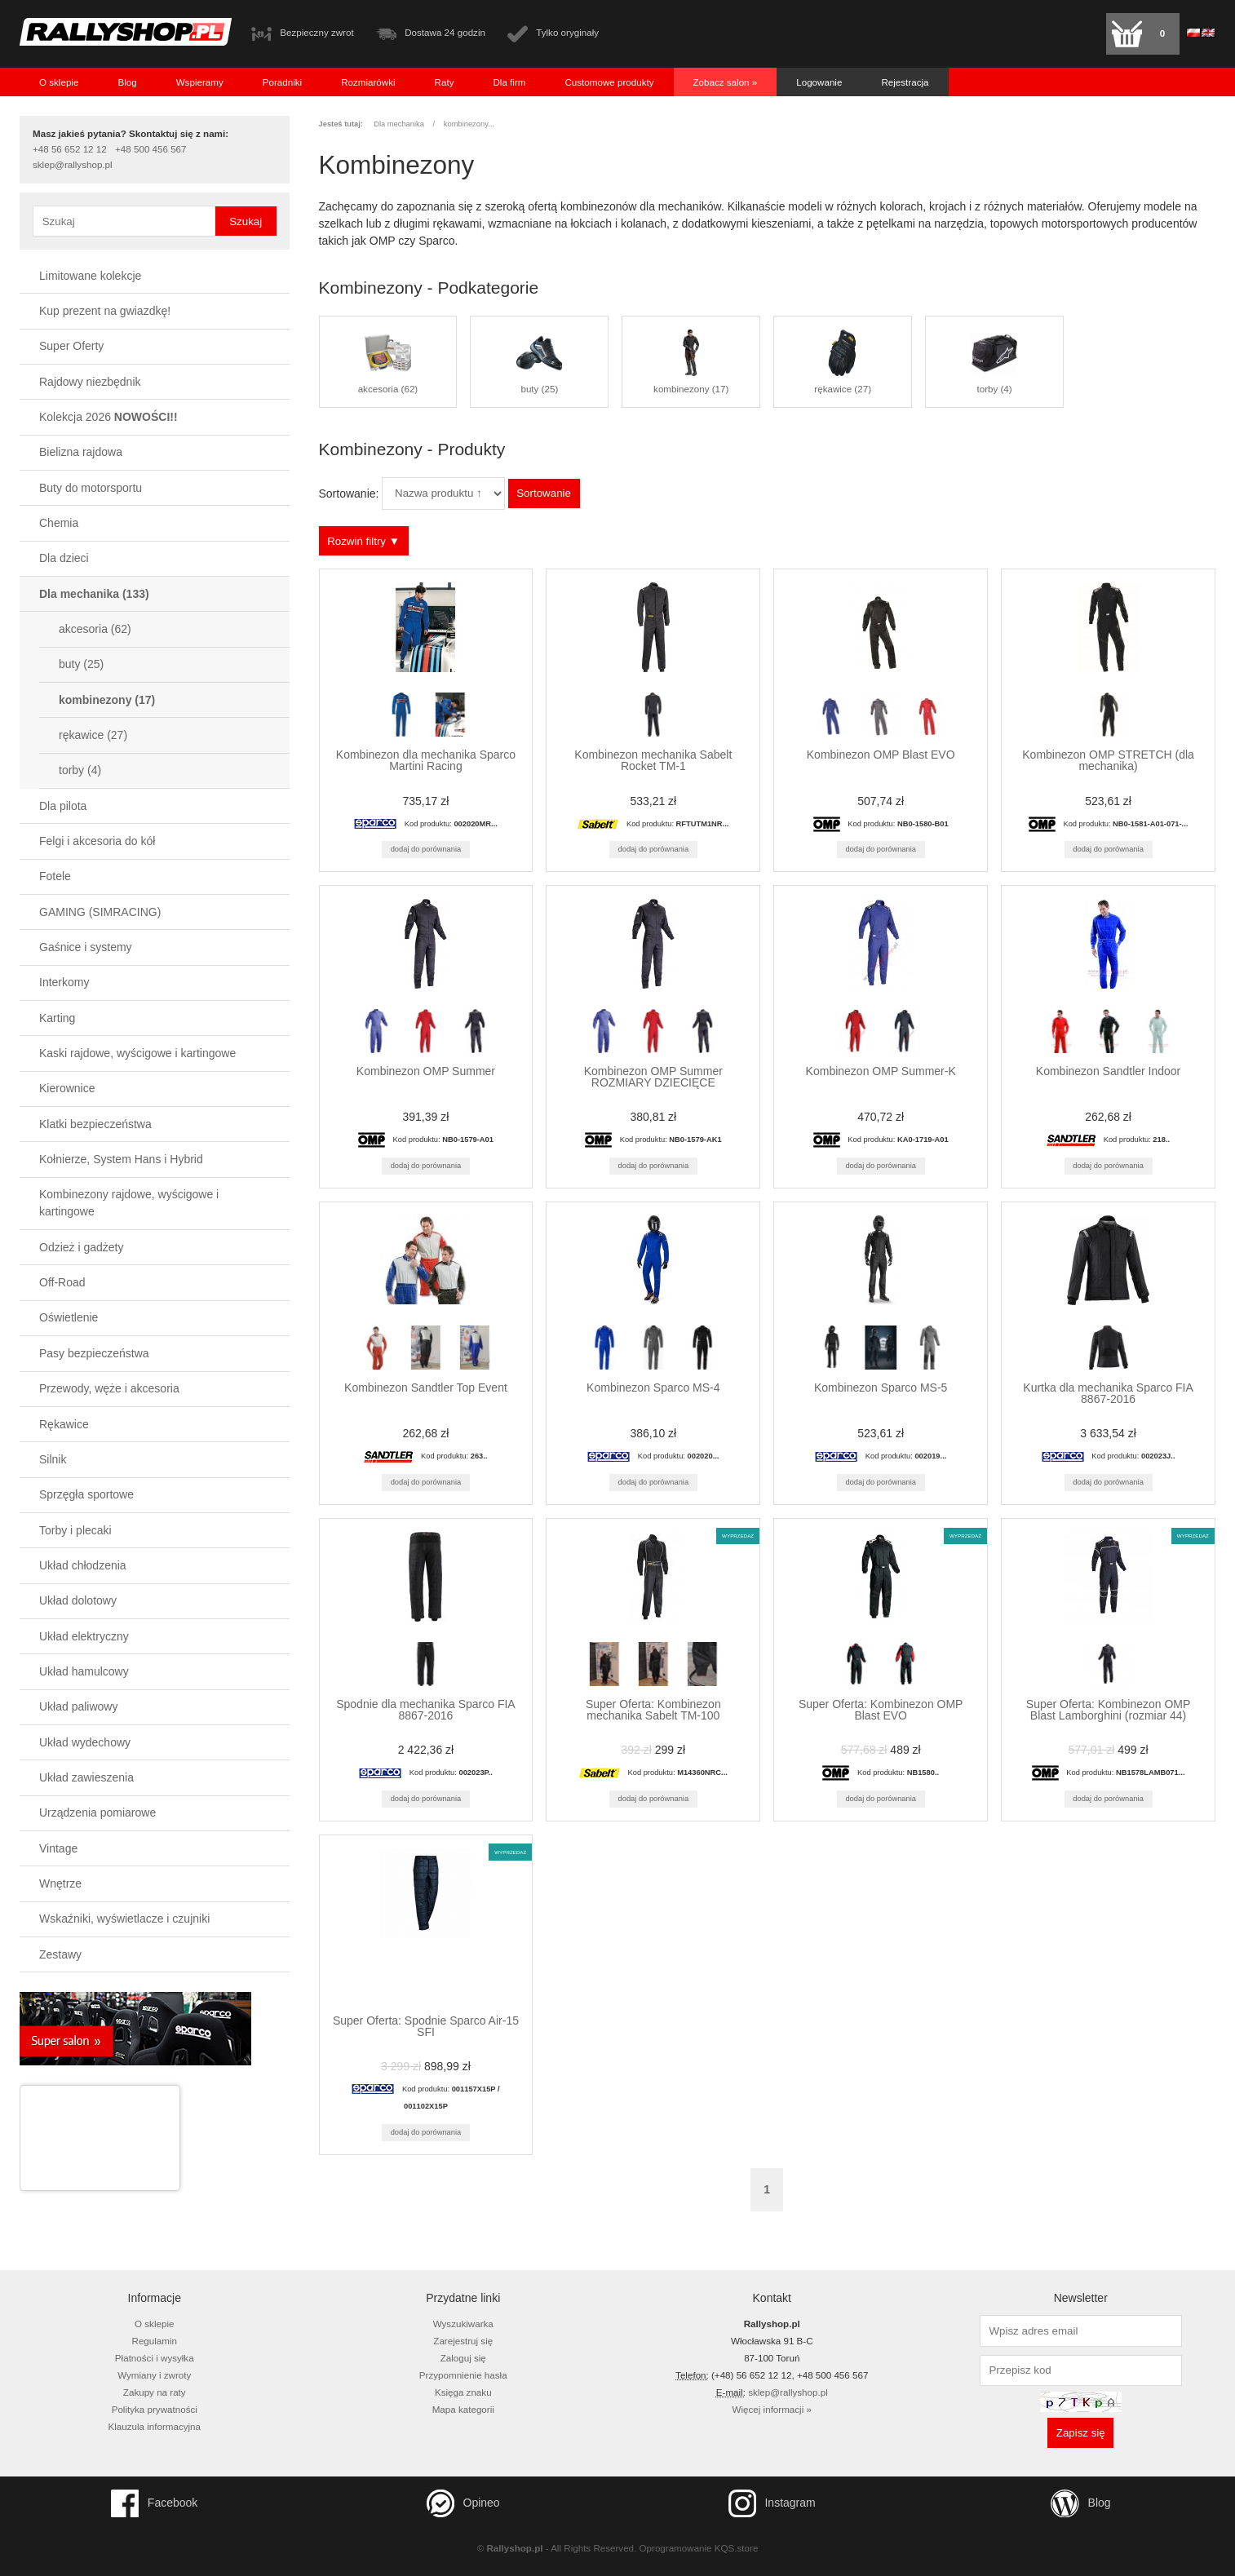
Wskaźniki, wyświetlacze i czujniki (124, 1918)
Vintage (58, 1848)
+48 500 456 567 (150, 149)
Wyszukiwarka (463, 2323)
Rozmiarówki (368, 82)
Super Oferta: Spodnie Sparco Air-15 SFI (426, 2026)
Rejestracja (904, 82)
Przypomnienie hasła (463, 2375)
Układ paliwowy (78, 1706)
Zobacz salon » (725, 82)
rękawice (93, 734)
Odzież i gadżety (81, 1247)
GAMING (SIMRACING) (100, 911)
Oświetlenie (68, 1317)
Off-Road (62, 1282)
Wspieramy (200, 82)
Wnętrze (60, 1883)
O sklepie (58, 82)
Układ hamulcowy (84, 1671)
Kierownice (67, 1088)
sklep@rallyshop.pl (73, 165)
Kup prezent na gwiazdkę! (104, 310)
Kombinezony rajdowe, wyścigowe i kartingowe (129, 1203)
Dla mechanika (94, 593)
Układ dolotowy (78, 1600)
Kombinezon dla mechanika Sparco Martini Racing (426, 760)
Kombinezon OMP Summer (425, 1071)
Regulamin (155, 2340)
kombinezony (107, 699)
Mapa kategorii (463, 2409)
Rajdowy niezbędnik (90, 381)
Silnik (52, 1459)
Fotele (55, 876)
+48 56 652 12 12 (70, 149)
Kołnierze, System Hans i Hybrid (121, 1159)
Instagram (772, 2503)
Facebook (154, 2503)
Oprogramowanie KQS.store (699, 2548)
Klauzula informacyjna (154, 2426)
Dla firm (509, 82)
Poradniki (282, 82)
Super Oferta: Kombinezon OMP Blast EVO (881, 1709)
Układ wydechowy (85, 1742)
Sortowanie (543, 493)
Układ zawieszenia (86, 1777)
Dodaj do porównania (426, 849)
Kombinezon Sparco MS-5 (880, 1387)
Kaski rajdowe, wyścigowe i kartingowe (137, 1053)
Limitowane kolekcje (90, 275)
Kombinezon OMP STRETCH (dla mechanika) (1108, 760)
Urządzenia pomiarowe (97, 1812)
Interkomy (64, 982)
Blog (126, 82)
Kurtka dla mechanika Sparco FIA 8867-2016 (1108, 1393)
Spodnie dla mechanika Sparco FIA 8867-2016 (425, 1709)
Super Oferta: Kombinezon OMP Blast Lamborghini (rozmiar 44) (1108, 1709)
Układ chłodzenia (82, 1565)
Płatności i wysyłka (154, 2357)
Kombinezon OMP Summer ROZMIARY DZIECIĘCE (653, 1076)
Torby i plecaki (75, 1530)
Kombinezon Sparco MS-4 (653, 1387)
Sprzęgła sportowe (86, 1494)
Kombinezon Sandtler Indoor (1108, 1071)
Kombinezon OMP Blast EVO (881, 754)
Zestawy (60, 1954)
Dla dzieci (64, 557)
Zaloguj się (463, 2357)
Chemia (58, 522)
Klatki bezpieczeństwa (95, 1124)
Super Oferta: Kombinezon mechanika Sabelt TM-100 (653, 1709)
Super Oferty (71, 345)
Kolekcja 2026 (108, 416)
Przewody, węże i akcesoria (109, 1388)
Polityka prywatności (154, 2409)
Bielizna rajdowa (80, 451)
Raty (444, 82)
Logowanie (819, 82)
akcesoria (95, 628)
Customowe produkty (608, 82)
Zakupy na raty (154, 2392)
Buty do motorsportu (90, 487)
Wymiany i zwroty (154, 2375)
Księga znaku (463, 2392)
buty (81, 664)
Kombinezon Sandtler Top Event (425, 1387)
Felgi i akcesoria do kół (97, 841)
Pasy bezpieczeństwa (94, 1353)
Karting (57, 1018)
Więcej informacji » (772, 2409)
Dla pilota (62, 805)
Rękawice (64, 1424)
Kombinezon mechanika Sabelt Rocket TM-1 (653, 760)
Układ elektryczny (84, 1636)
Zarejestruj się (463, 2340)
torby (80, 770)
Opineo (463, 2503)
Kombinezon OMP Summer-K (881, 1071)
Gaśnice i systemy (85, 947)
